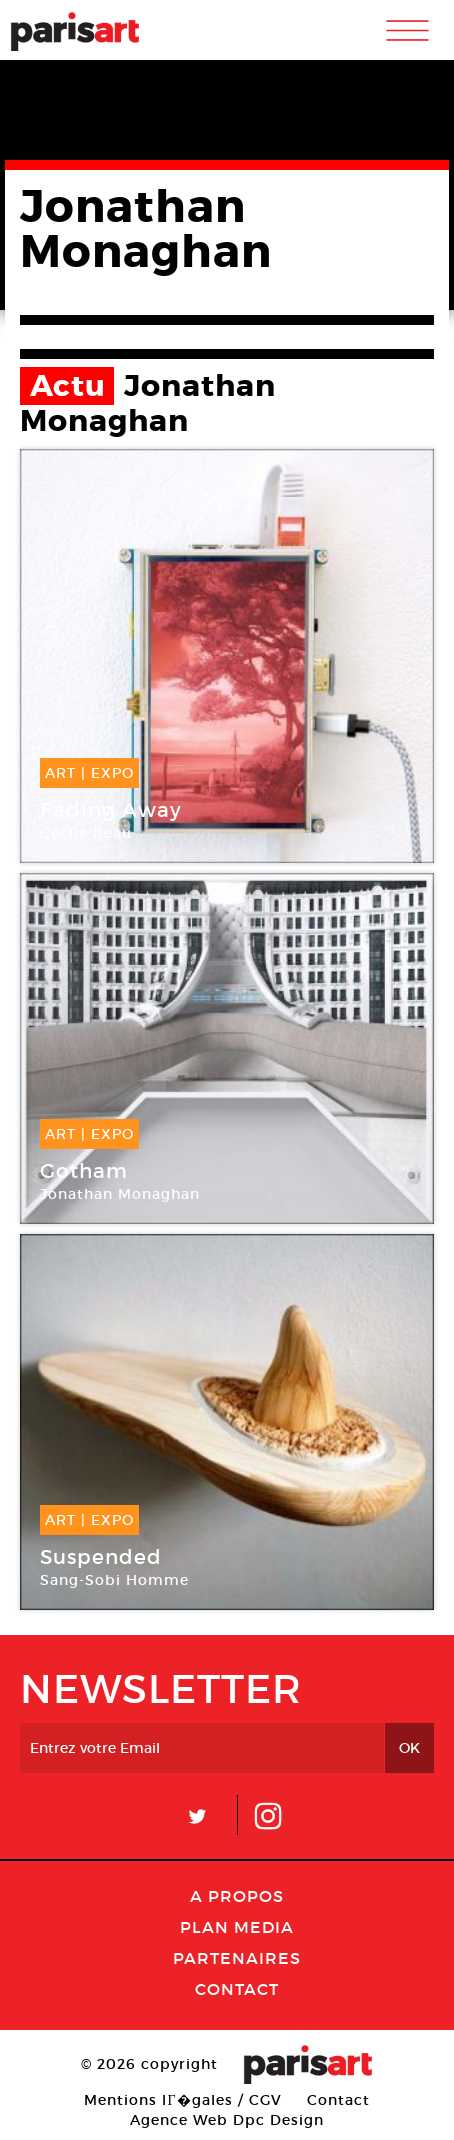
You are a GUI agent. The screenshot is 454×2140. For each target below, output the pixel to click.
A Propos (237, 1896)
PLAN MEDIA (237, 1927)
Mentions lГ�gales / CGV (182, 2100)
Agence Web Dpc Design (227, 2120)
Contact (237, 1989)
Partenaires (237, 1958)
